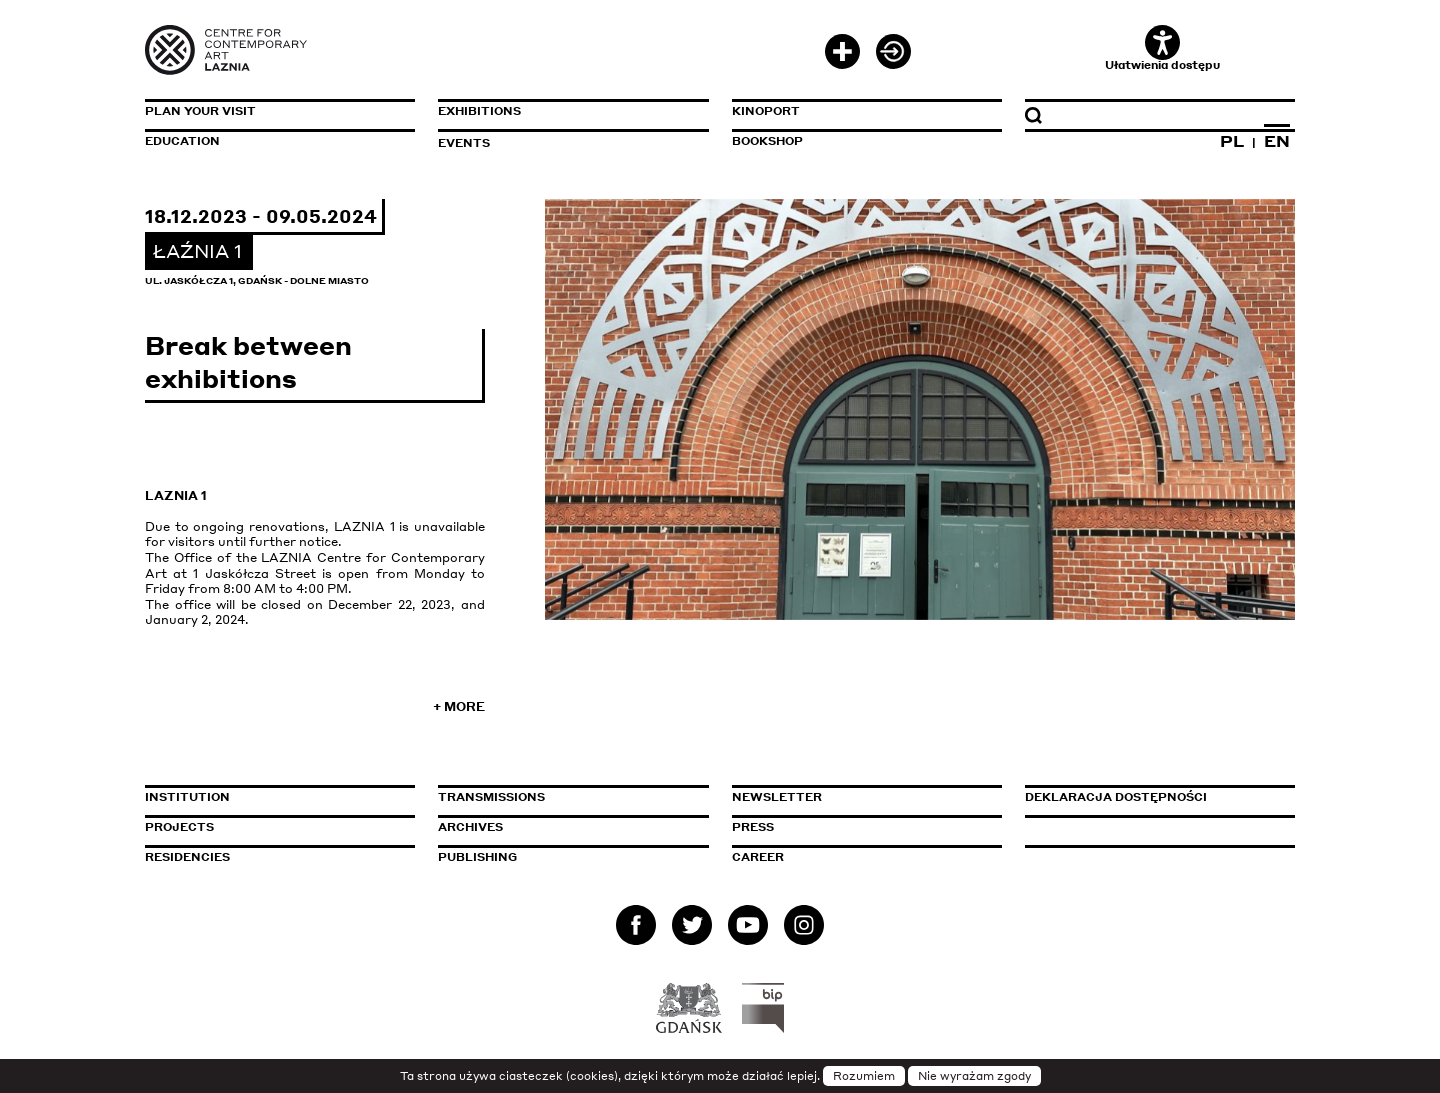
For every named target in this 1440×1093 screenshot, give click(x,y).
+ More (459, 706)
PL (1232, 141)
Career (758, 857)
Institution (187, 797)
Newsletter (777, 797)
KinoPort (766, 111)
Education (182, 141)
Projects (179, 827)
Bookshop (767, 141)
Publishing (477, 857)
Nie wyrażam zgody (974, 1076)
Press (753, 827)
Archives (470, 827)
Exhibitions (479, 111)
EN (1277, 141)
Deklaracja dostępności (1116, 797)
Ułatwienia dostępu (1162, 48)
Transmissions (573, 797)
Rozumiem (864, 1076)
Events (464, 143)
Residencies (187, 857)
